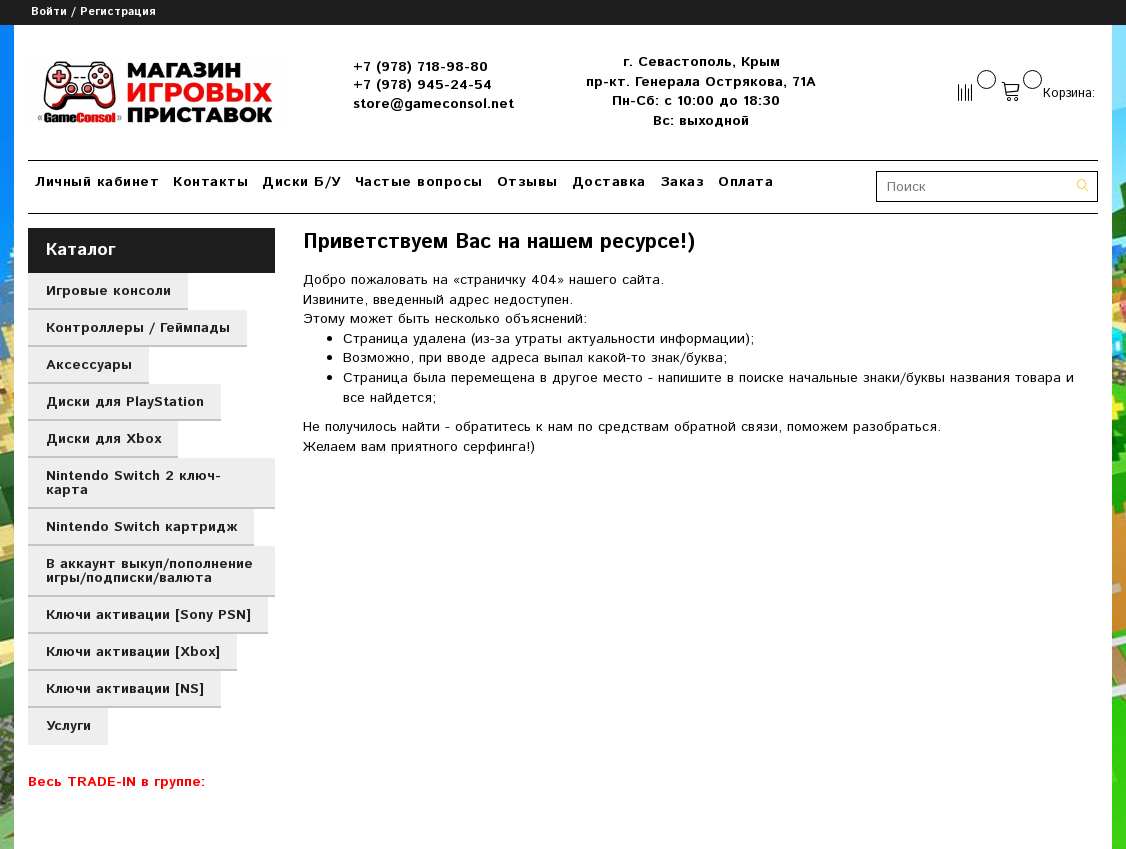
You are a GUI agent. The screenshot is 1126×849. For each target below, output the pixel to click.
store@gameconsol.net (433, 104)
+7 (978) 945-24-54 (422, 85)
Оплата (745, 182)
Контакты (210, 182)
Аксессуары (89, 365)
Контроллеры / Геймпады (138, 328)
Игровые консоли (108, 291)
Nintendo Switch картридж (141, 527)
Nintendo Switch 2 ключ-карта (133, 483)
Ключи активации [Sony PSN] (148, 615)
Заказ (682, 182)
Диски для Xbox (103, 439)
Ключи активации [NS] (125, 689)
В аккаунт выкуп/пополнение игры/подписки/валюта (149, 571)
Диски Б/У (301, 182)
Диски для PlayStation (125, 402)
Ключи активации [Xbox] (133, 652)
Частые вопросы (419, 182)
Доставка (609, 182)
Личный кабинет (97, 182)
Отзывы (527, 182)
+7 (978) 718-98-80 (420, 67)
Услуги (68, 726)
